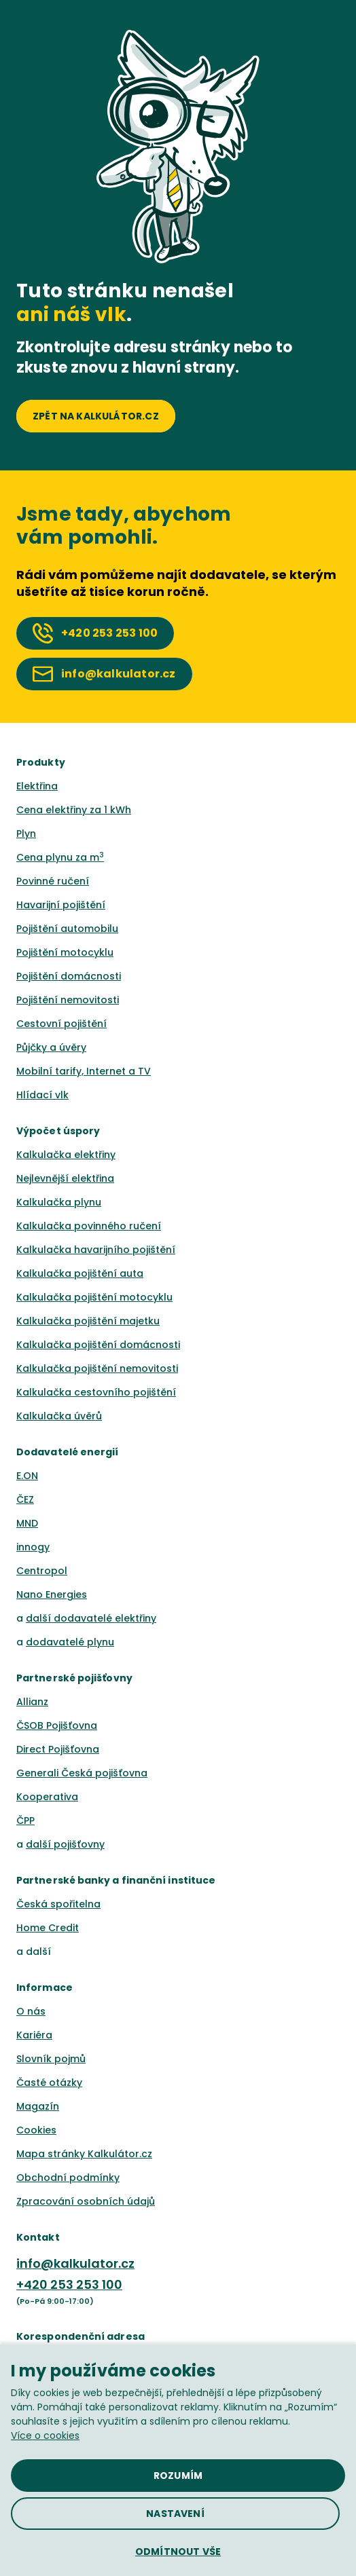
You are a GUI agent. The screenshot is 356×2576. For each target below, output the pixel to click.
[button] (178, 2551)
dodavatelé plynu (70, 1642)
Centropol (41, 1571)
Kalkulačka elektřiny (65, 1154)
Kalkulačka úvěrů (59, 1416)
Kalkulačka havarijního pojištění (95, 1249)
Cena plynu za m (60, 857)
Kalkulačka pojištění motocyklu (94, 1297)
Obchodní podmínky (68, 2177)
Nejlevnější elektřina (65, 1178)
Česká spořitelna (58, 1904)
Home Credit (47, 1928)
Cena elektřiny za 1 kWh (73, 810)
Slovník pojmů (51, 2059)
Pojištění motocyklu (64, 952)
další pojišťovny (65, 1844)
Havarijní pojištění (60, 905)
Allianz (32, 1702)
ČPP (25, 1820)
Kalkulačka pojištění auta (79, 1273)
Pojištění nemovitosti (67, 1000)
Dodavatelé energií (67, 1452)
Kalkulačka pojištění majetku (88, 1321)
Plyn (26, 833)
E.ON (27, 1475)
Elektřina (37, 786)
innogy (33, 1547)
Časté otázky (49, 2082)
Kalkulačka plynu (58, 1202)
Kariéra (34, 2035)
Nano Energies (51, 1594)
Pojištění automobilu (67, 928)
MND (27, 1523)
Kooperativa (47, 1797)
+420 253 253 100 (69, 2284)
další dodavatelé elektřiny (91, 1618)
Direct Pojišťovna (57, 1749)
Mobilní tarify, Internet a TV (83, 1071)
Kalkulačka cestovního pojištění (96, 1392)
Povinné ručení (52, 881)
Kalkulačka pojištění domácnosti (98, 1344)
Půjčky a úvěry (51, 1047)
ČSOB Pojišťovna (56, 1725)
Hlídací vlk (42, 1095)
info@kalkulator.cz (75, 2263)
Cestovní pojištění (61, 1023)
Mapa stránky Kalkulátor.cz (84, 2154)
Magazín (37, 2106)
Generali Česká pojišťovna (81, 1773)
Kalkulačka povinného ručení (88, 1226)
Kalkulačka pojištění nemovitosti (97, 1368)
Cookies (36, 2130)
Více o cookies (45, 2435)
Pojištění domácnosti (68, 976)
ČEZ (25, 1499)
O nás (31, 2011)
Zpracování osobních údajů (85, 2201)
